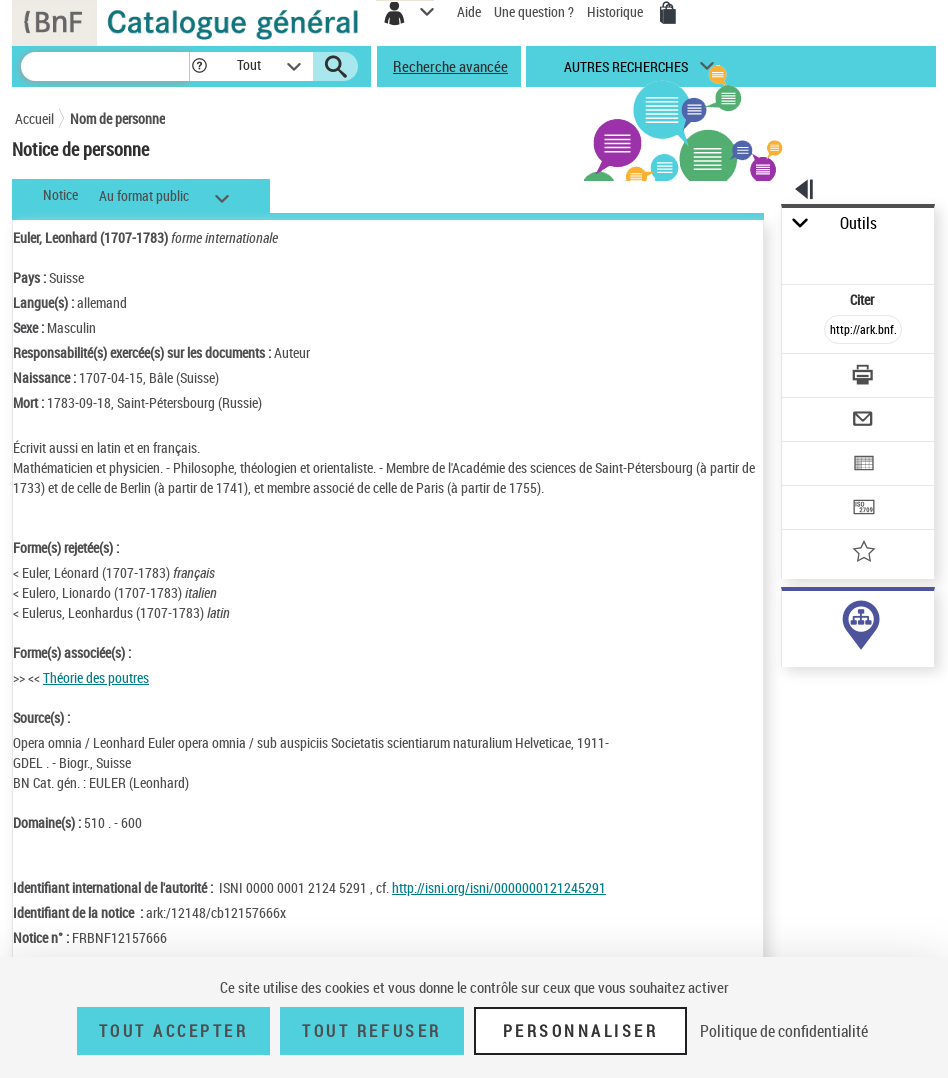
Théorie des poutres (96, 677)
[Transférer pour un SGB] (864, 509)
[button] (199, 66)
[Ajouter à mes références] (864, 553)
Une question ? (534, 11)
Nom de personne (117, 118)
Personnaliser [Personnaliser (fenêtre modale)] (581, 1031)
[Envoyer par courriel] (864, 421)
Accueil (34, 118)
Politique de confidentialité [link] (784, 1031)
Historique (616, 11)
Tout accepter (174, 1031)
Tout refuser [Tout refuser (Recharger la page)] (371, 1031)
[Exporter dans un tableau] (864, 465)
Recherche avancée (450, 66)
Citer (863, 299)
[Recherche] (105, 66)
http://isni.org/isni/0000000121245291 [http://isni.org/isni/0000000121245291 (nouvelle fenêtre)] (499, 887)
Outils (858, 223)
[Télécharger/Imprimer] (864, 377)
